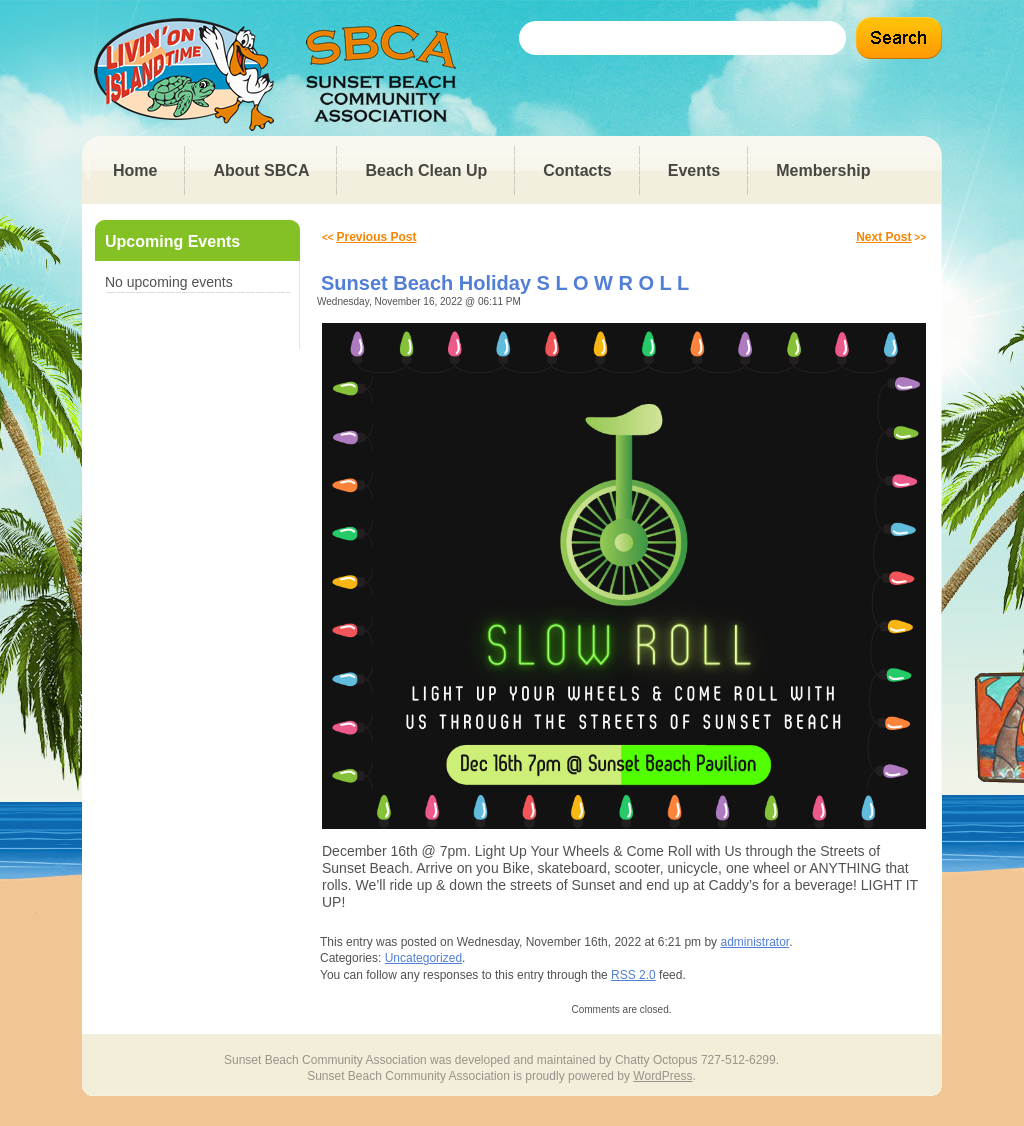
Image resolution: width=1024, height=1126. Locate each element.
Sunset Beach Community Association (281, 74)
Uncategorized (423, 958)
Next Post (883, 237)
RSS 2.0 (633, 975)
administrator (754, 942)
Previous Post (376, 237)
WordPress (662, 1076)
